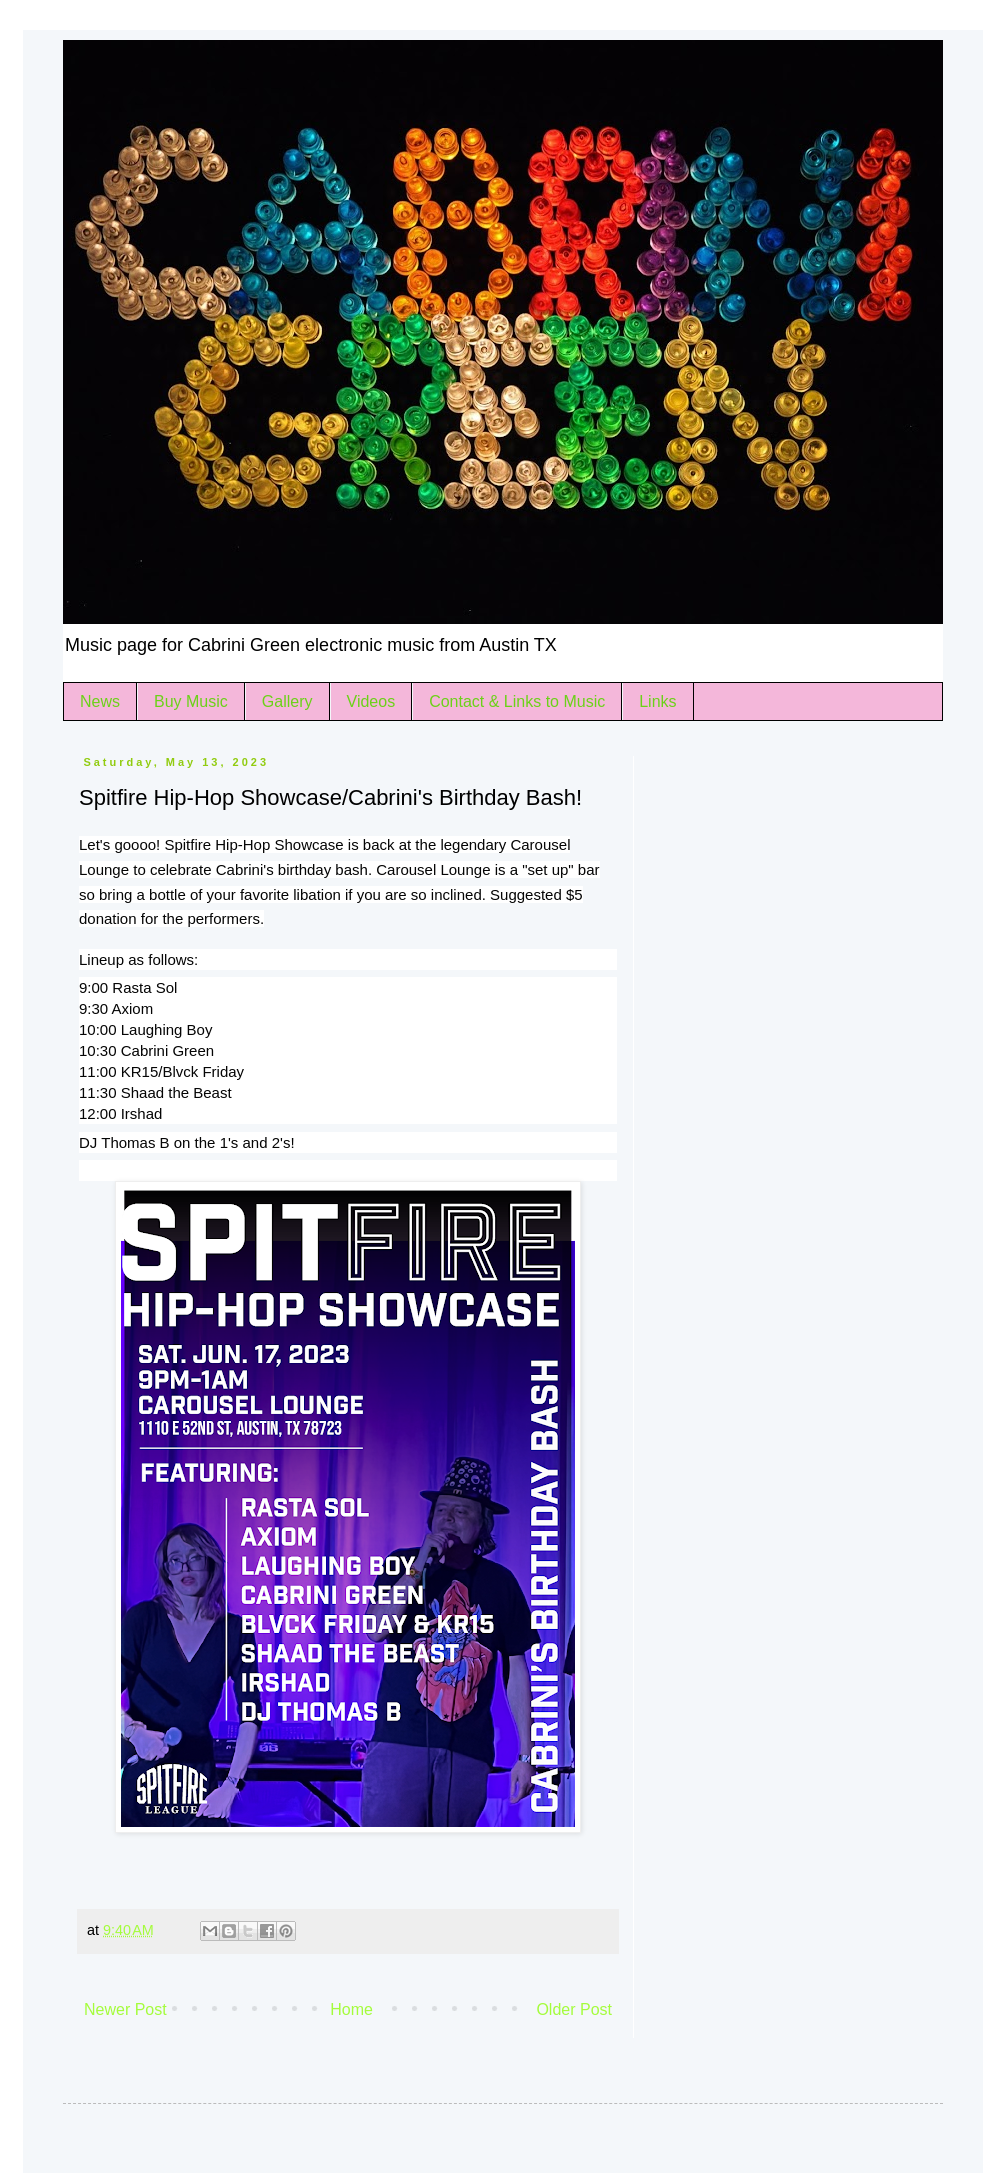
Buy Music (191, 701)
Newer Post (125, 2009)
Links (657, 701)
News (100, 701)
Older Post (574, 2009)
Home (351, 2009)
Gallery (287, 701)
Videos (371, 701)
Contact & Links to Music (517, 701)
